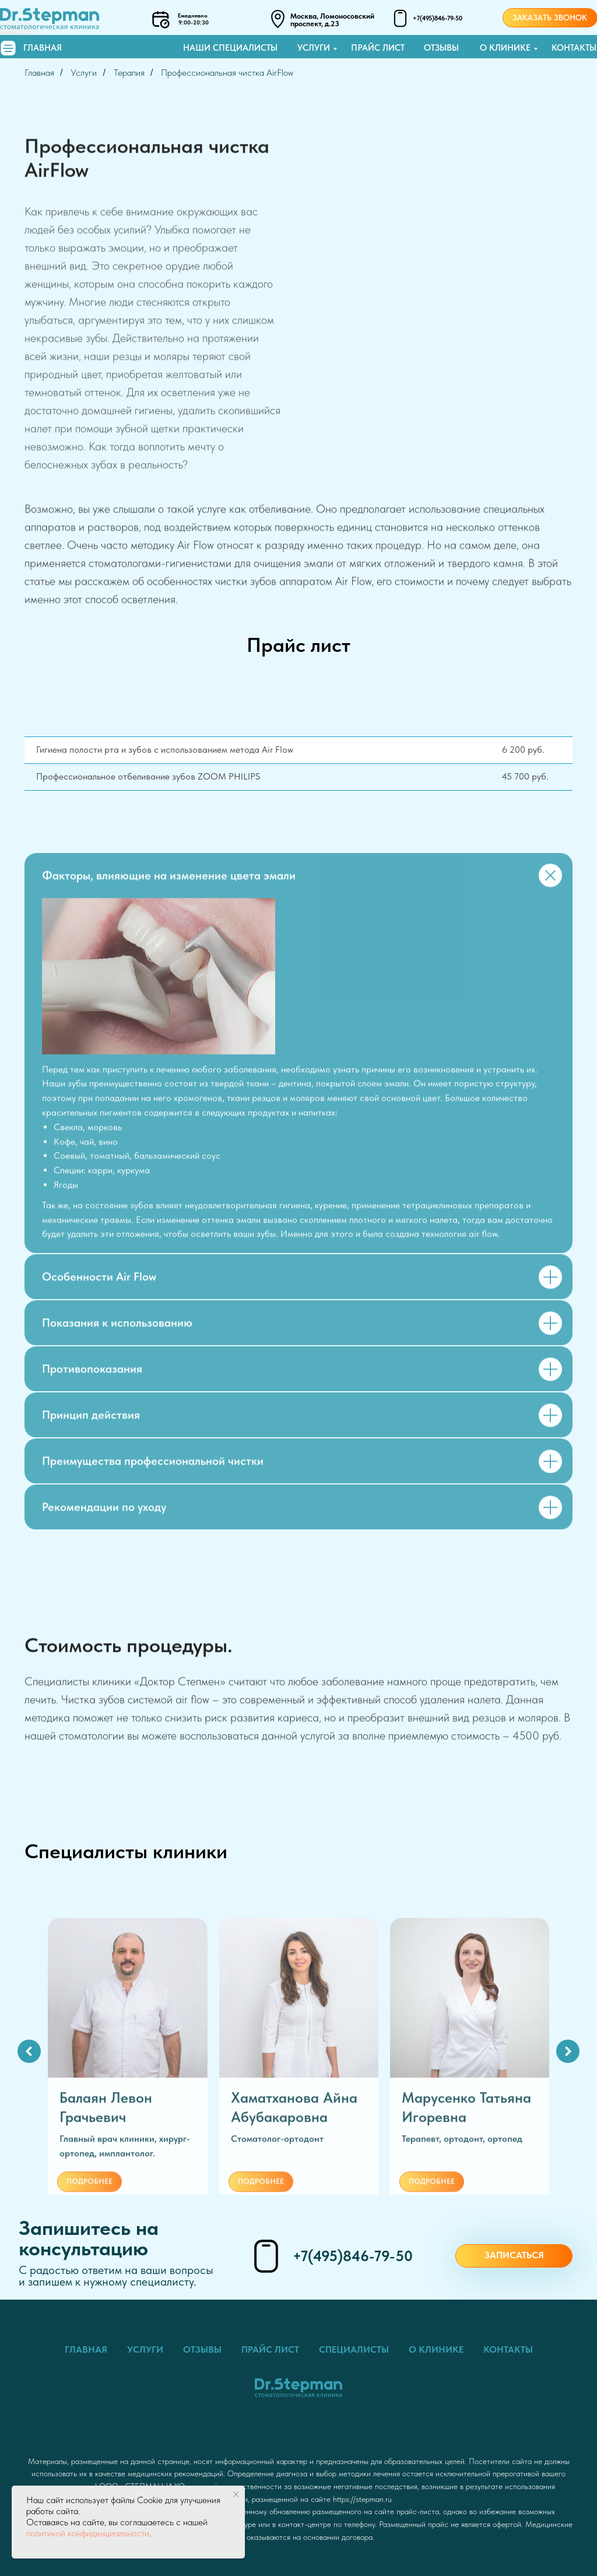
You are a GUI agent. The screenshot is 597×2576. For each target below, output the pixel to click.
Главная (42, 48)
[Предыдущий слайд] (29, 2051)
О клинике (505, 48)
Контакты (574, 48)
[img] (8, 48)
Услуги (313, 48)
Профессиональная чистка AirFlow (227, 72)
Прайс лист (378, 48)
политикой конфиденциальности (87, 2533)
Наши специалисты (230, 48)
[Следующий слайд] (568, 2051)
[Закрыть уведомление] (236, 2494)
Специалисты (354, 2349)
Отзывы (441, 48)
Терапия (129, 72)
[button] (514, 2256)
